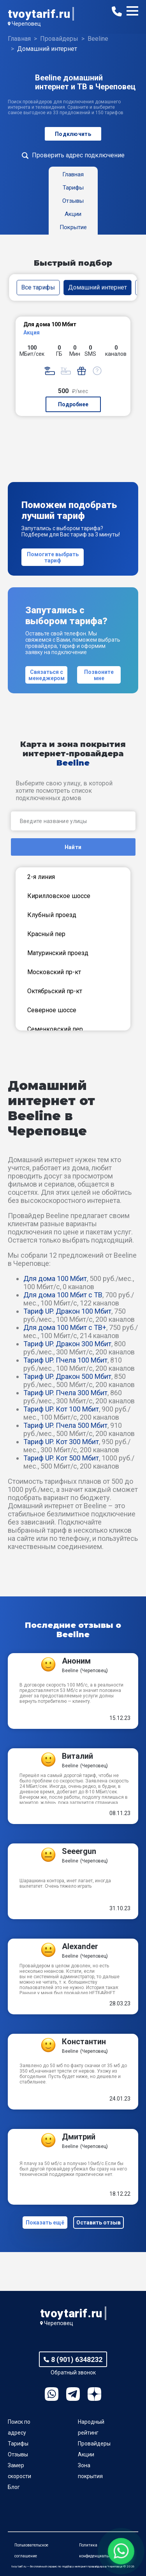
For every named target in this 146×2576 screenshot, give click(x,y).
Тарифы (18, 2443)
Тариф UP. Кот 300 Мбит (61, 1442)
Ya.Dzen (94, 2394)
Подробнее (73, 404)
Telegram (73, 2394)
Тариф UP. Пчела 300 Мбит (65, 1393)
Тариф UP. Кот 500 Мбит (61, 1458)
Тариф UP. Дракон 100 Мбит (67, 1311)
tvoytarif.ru (39, 14)
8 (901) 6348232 (76, 2359)
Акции (86, 2454)
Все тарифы (38, 287)
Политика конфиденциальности (99, 2550)
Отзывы (18, 2454)
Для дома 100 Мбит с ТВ (62, 1295)
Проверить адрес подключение (78, 155)
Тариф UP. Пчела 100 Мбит (65, 1360)
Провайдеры (94, 2443)
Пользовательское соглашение (31, 2550)
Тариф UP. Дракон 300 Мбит (67, 1344)
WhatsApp (51, 2394)
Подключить (73, 134)
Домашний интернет (97, 287)
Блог (14, 2487)
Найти (73, 847)
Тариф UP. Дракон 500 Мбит (67, 1376)
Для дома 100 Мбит (55, 1278)
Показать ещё (45, 2222)
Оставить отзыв (98, 2222)
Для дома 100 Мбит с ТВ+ (64, 1327)
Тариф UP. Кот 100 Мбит (61, 1409)
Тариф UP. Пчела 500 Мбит (65, 1425)
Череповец (26, 24)
